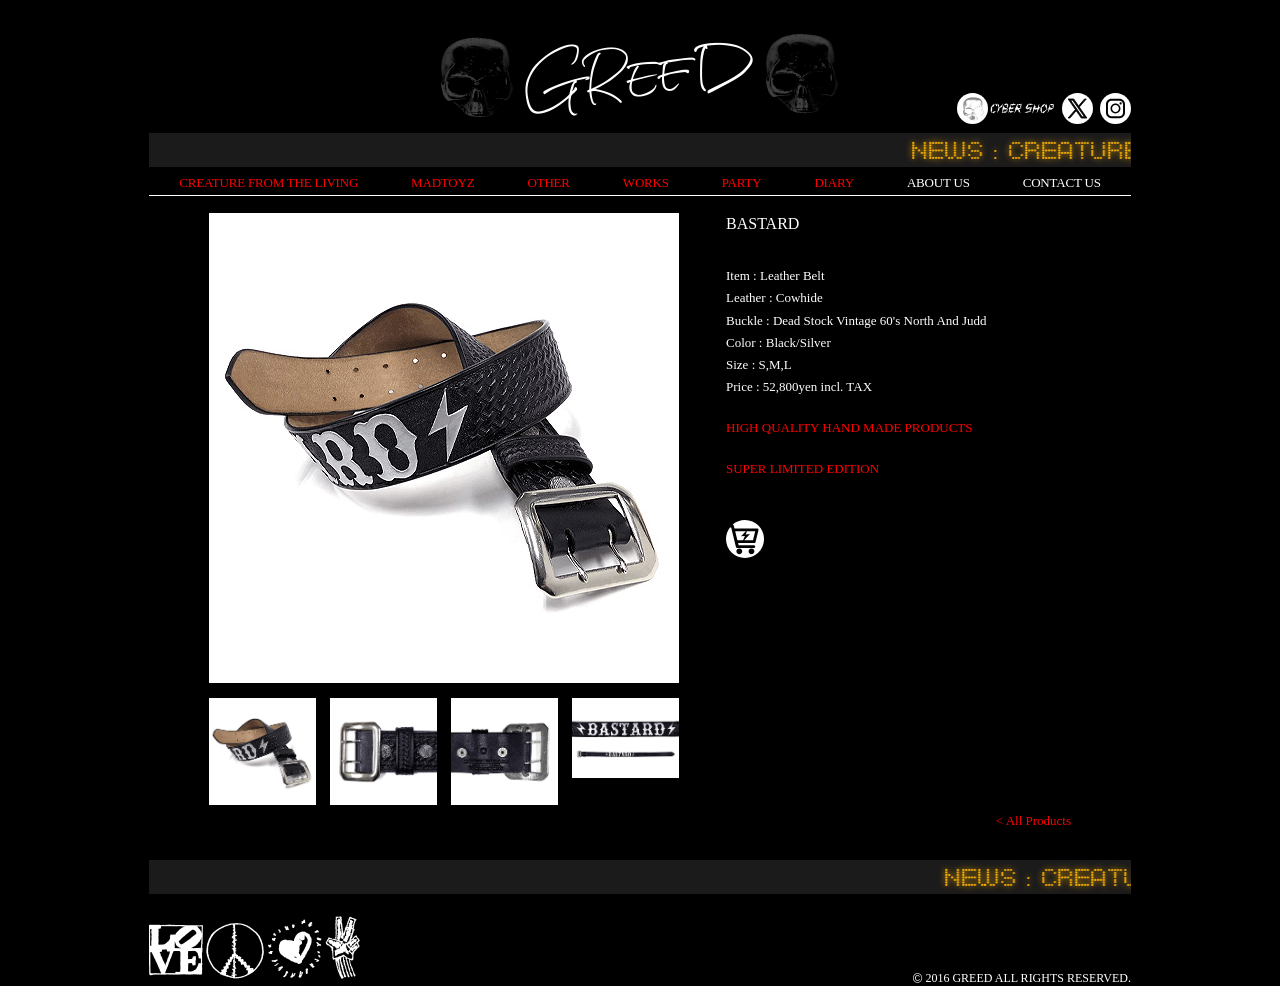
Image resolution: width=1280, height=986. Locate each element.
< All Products (1033, 820)
